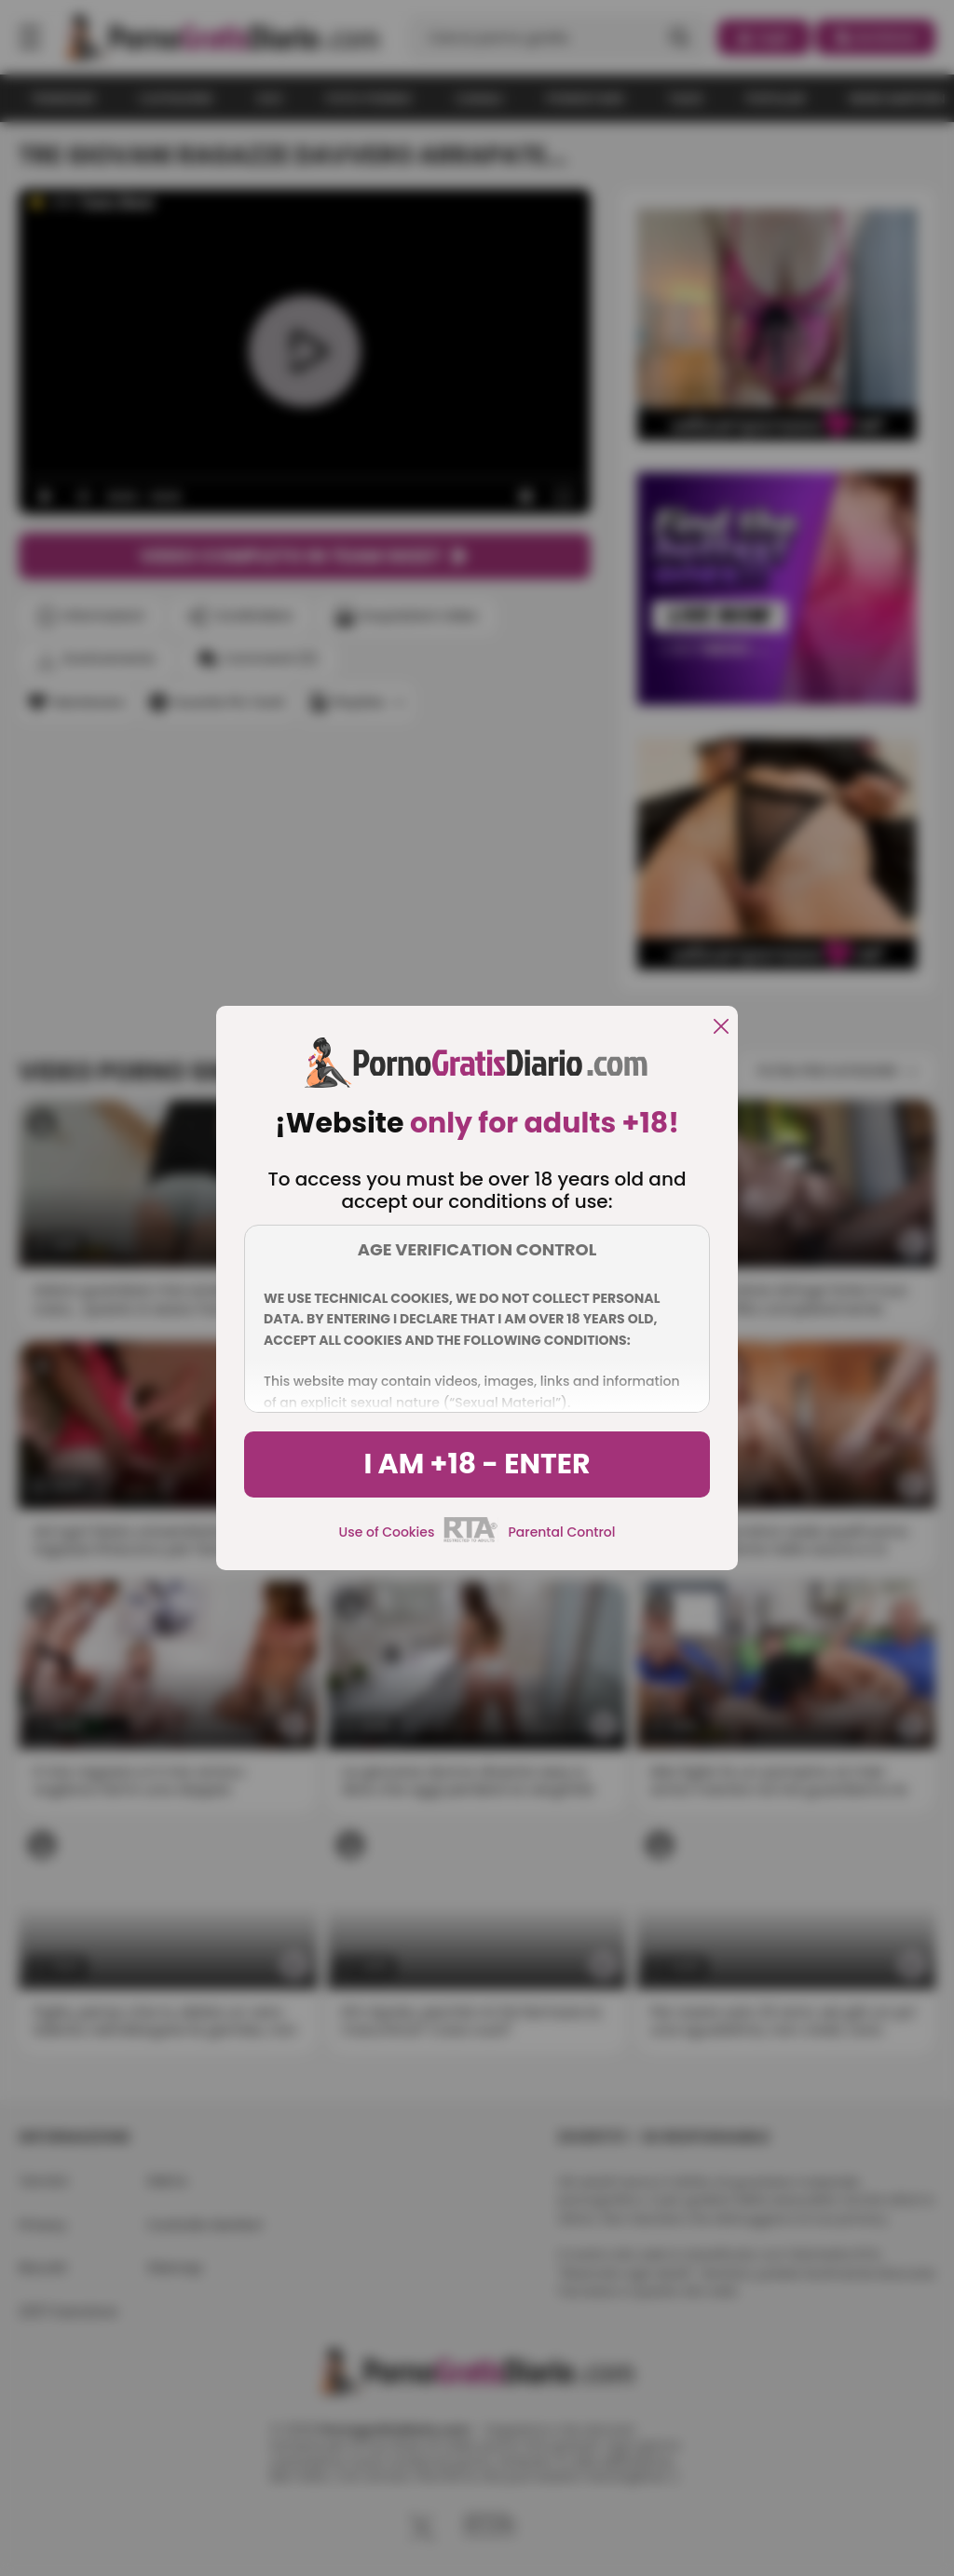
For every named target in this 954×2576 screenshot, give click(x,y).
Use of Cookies (387, 1532)
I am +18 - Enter (476, 1464)
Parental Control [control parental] (561, 1532)
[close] (721, 1028)
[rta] (470, 1539)
